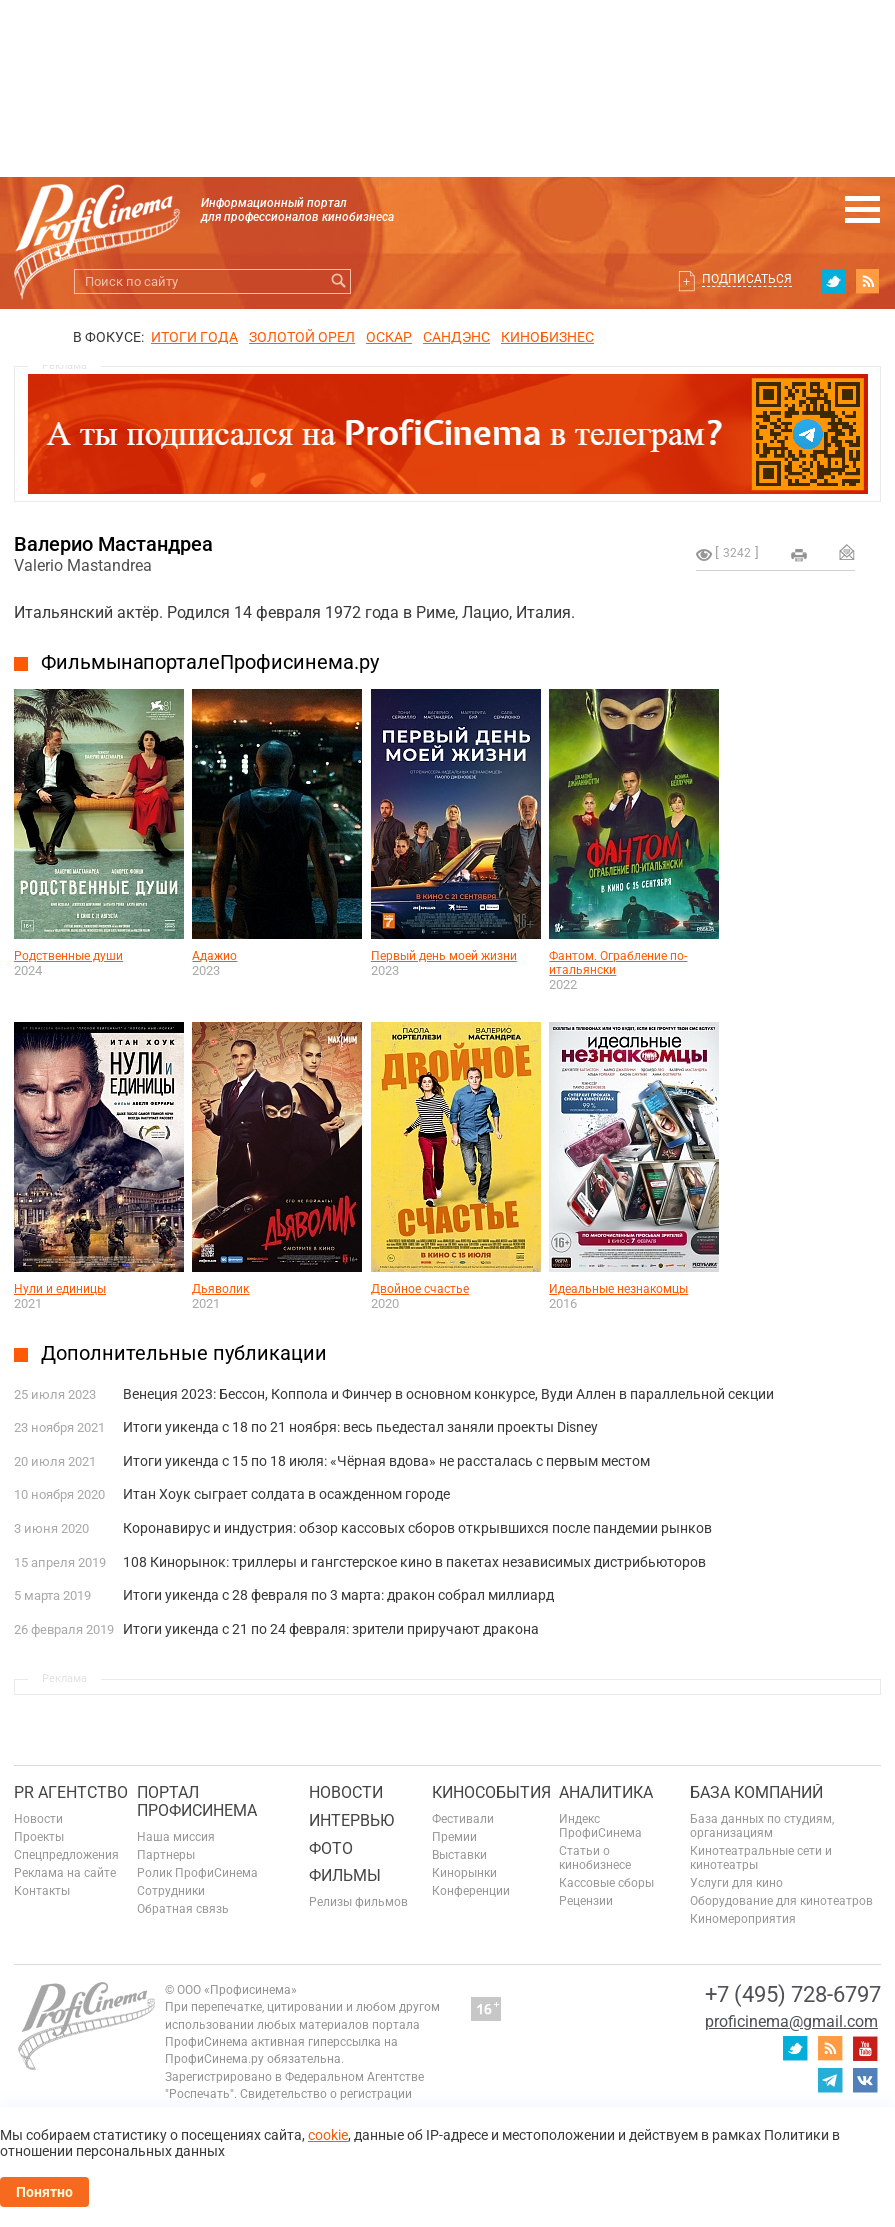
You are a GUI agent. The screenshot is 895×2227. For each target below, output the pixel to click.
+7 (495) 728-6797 (793, 1994)
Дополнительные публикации (184, 1353)
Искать (338, 281)
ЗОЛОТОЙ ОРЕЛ (302, 337)
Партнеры (166, 1855)
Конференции (471, 1891)
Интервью (351, 1820)
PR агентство (71, 1792)
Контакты (42, 1891)
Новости (38, 1819)
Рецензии (586, 1901)
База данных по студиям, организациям (762, 1826)
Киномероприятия (743, 1919)
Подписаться (747, 279)
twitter (833, 281)
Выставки (459, 1855)
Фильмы (345, 1875)
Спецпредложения (66, 1855)
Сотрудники (171, 1891)
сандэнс (456, 337)
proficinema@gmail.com (791, 2021)
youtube (865, 2048)
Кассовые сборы (606, 1883)
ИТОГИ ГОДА (194, 337)
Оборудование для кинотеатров (781, 1901)
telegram (830, 2080)
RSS (868, 281)
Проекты (39, 1837)
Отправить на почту (847, 552)
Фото (331, 1848)
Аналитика (606, 1792)
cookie (328, 2135)
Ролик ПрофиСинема (197, 1873)
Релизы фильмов (358, 1902)
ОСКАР (389, 337)
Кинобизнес (547, 337)
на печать (799, 555)
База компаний (756, 1792)
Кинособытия (491, 1792)
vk (865, 2080)
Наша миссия (176, 1837)
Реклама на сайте (65, 1873)
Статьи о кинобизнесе (595, 1858)
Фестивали (463, 1819)
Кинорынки (464, 1873)
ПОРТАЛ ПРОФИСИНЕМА (197, 1801)
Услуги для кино (736, 1883)
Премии (454, 1837)
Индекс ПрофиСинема (600, 1826)
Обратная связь (183, 1909)
